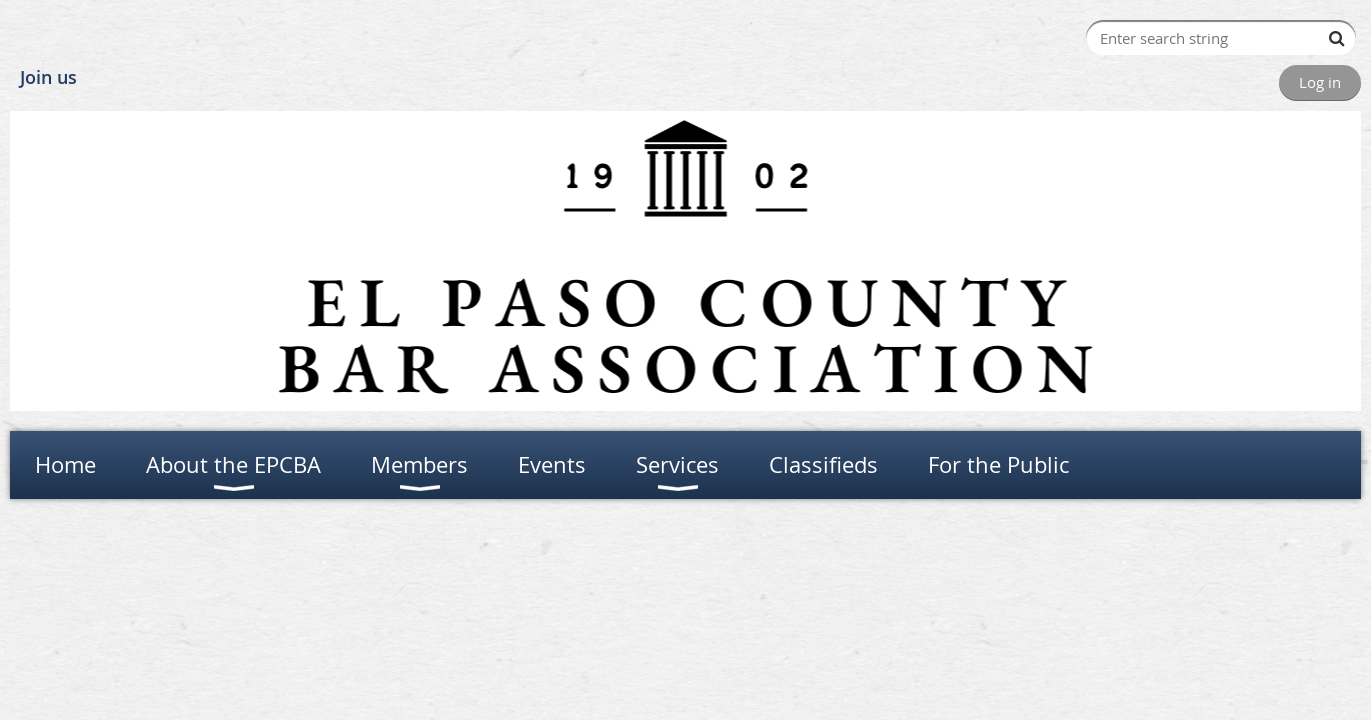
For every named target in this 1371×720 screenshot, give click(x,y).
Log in (1320, 82)
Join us (48, 77)
